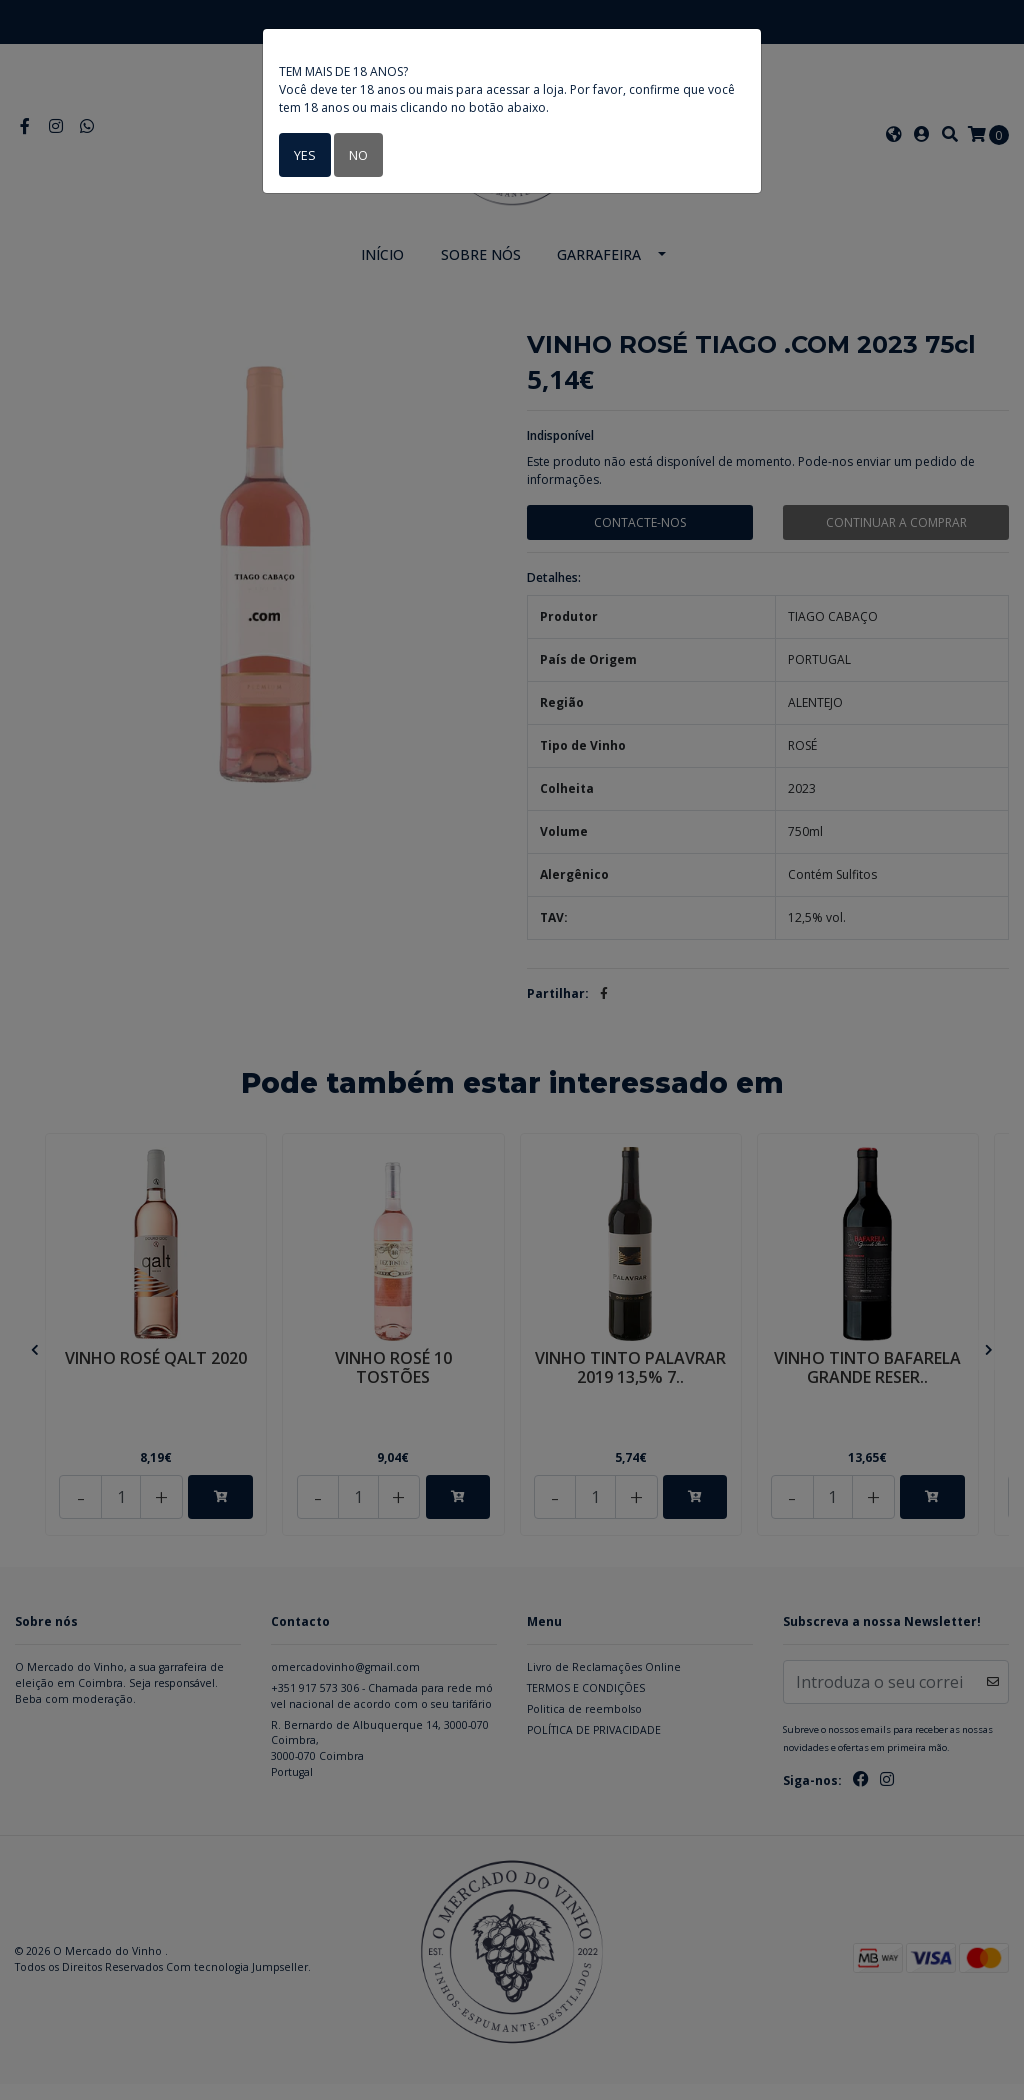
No (355, 154)
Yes (303, 154)
